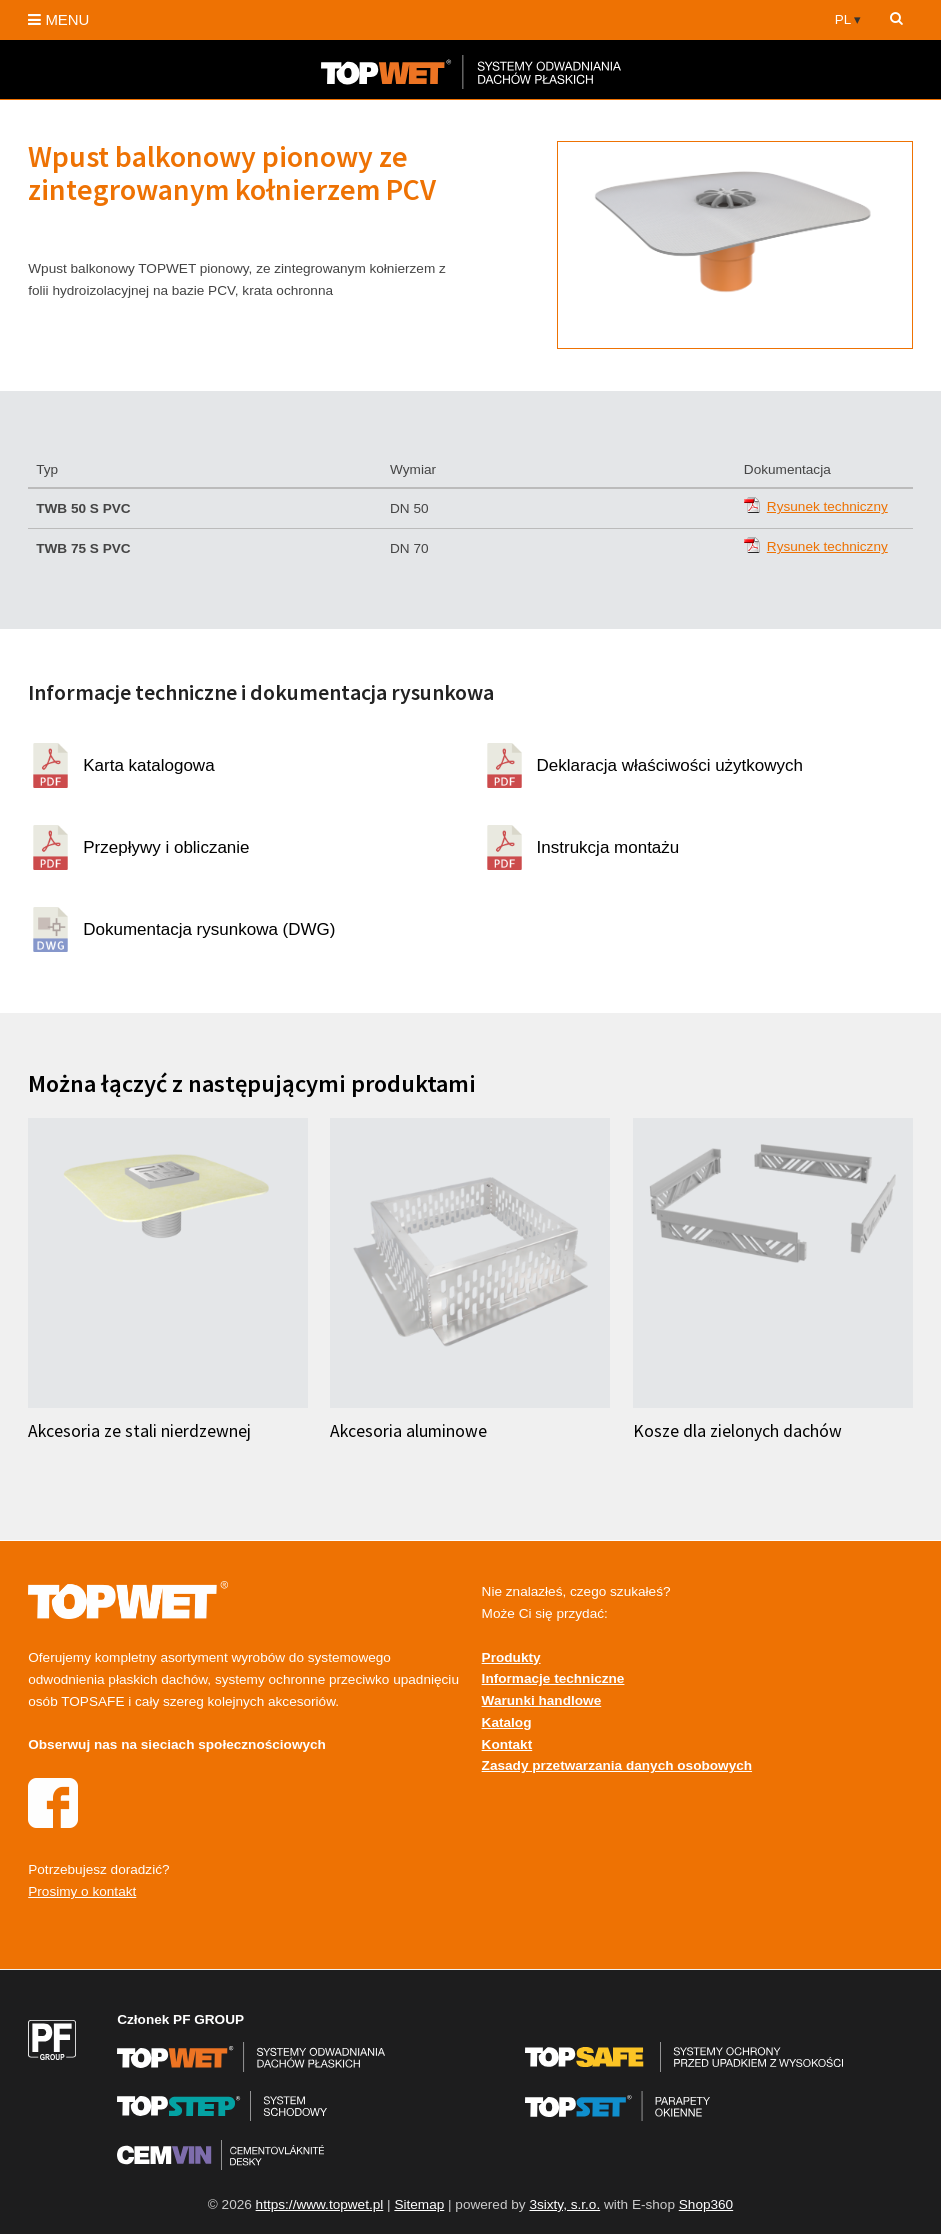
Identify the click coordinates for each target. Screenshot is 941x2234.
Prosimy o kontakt (82, 1891)
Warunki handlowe (542, 1700)
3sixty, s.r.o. (564, 2204)
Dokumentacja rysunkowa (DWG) (209, 929)
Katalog (507, 1722)
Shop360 (706, 2204)
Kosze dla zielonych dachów (737, 1431)
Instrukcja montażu (608, 847)
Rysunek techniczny (827, 506)
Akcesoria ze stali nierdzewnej (139, 1431)
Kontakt (507, 1744)
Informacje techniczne (553, 1678)
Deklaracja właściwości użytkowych (670, 765)
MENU (58, 19)
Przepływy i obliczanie (166, 847)
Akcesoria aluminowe (408, 1431)
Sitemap (419, 2204)
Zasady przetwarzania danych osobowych (617, 1765)
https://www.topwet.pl (320, 2204)
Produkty (511, 1657)
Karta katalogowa (148, 765)
